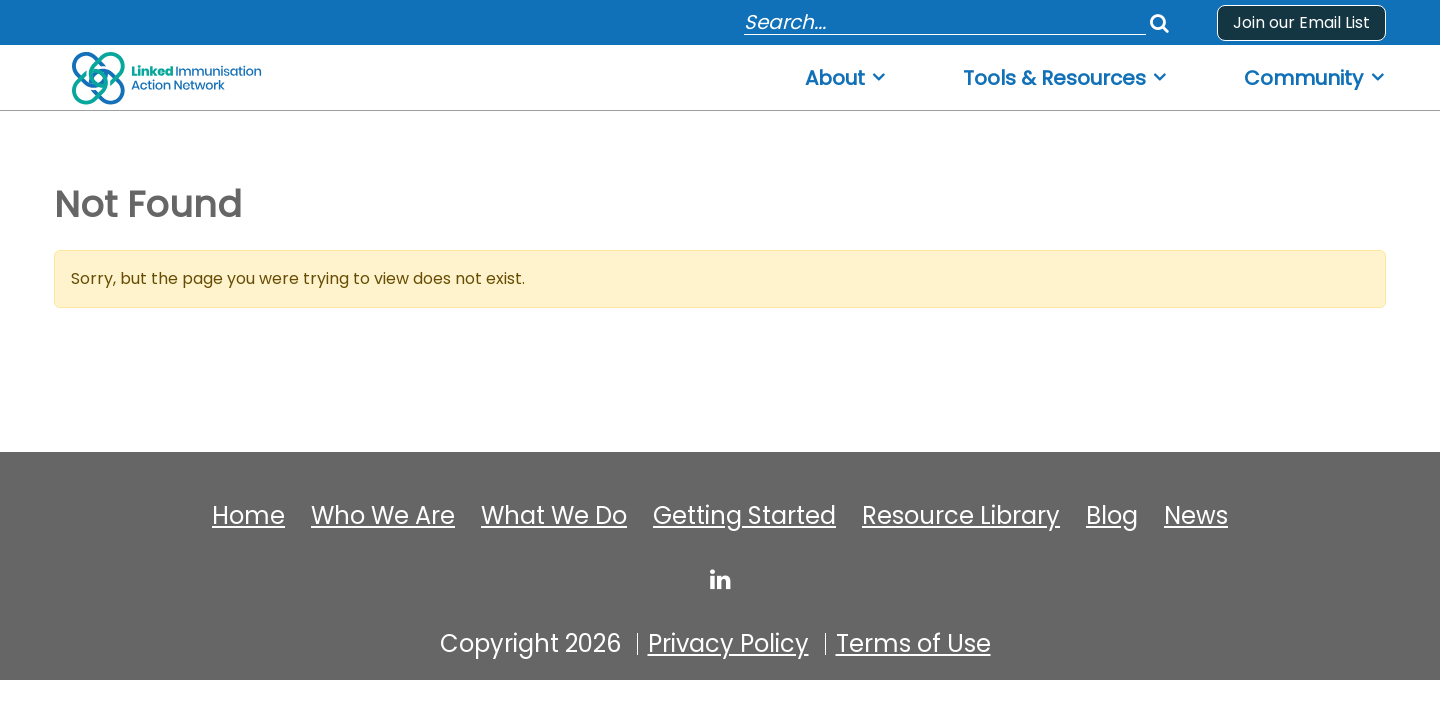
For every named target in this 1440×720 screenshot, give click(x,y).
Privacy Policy (728, 644)
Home (248, 516)
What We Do (554, 516)
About (835, 78)
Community (1303, 78)
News (1196, 516)
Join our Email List (1301, 22)
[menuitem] (846, 72)
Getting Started (744, 516)
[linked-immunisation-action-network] (720, 579)
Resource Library (961, 516)
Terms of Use (913, 644)
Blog (1112, 516)
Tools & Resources (1054, 78)
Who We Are (383, 516)
